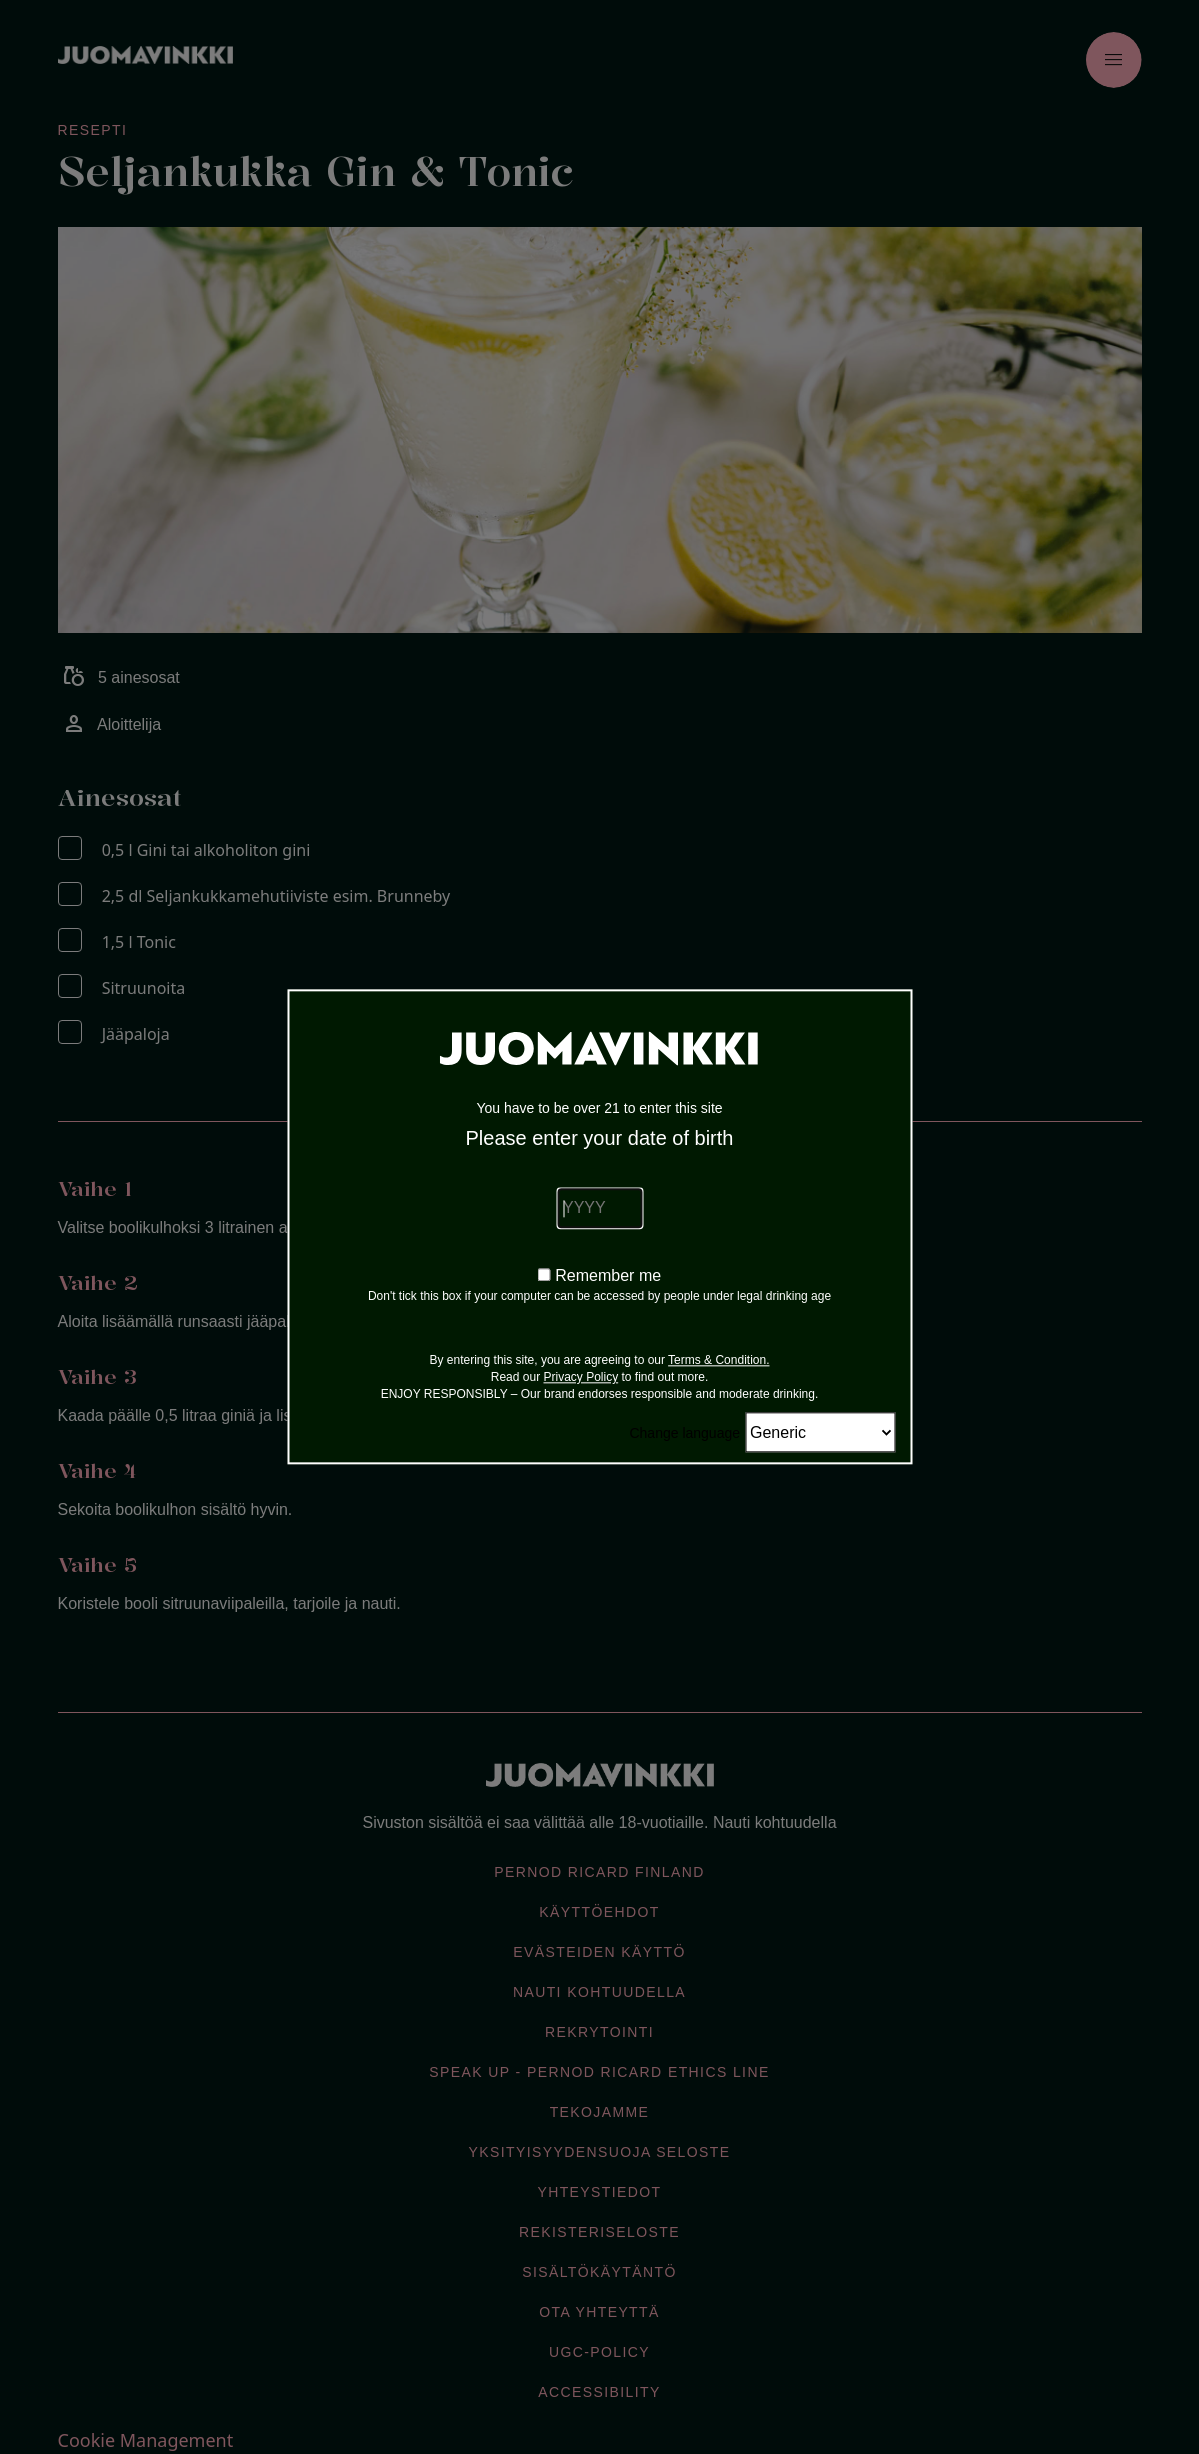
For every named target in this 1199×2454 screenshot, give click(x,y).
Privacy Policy (580, 1378)
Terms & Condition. (718, 1361)
